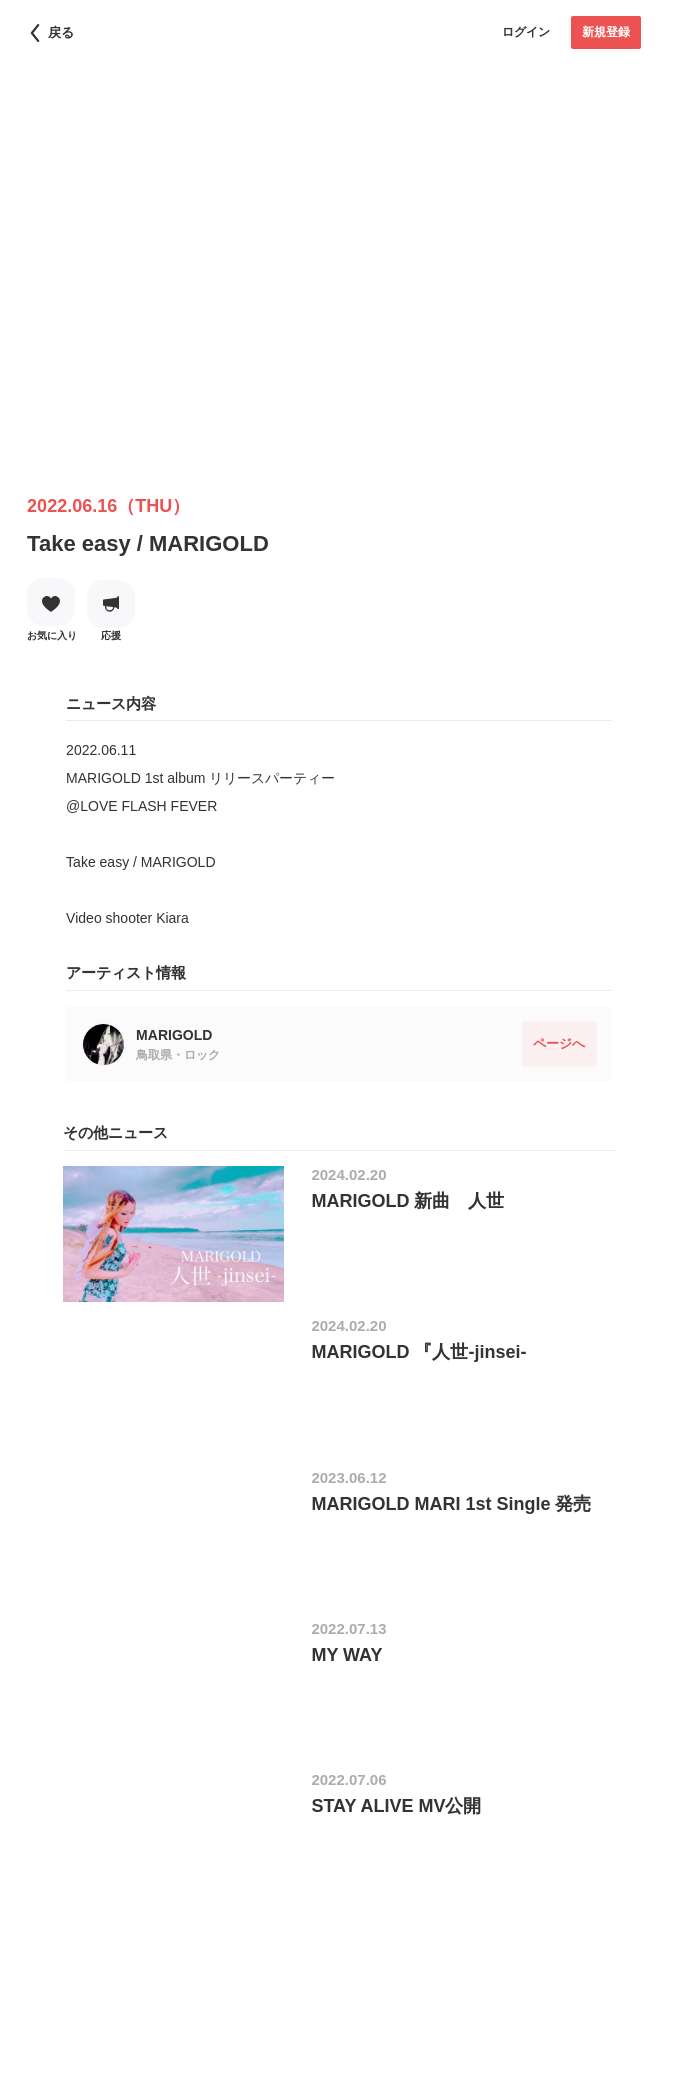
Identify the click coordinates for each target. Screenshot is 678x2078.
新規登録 (606, 32)
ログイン (526, 32)
